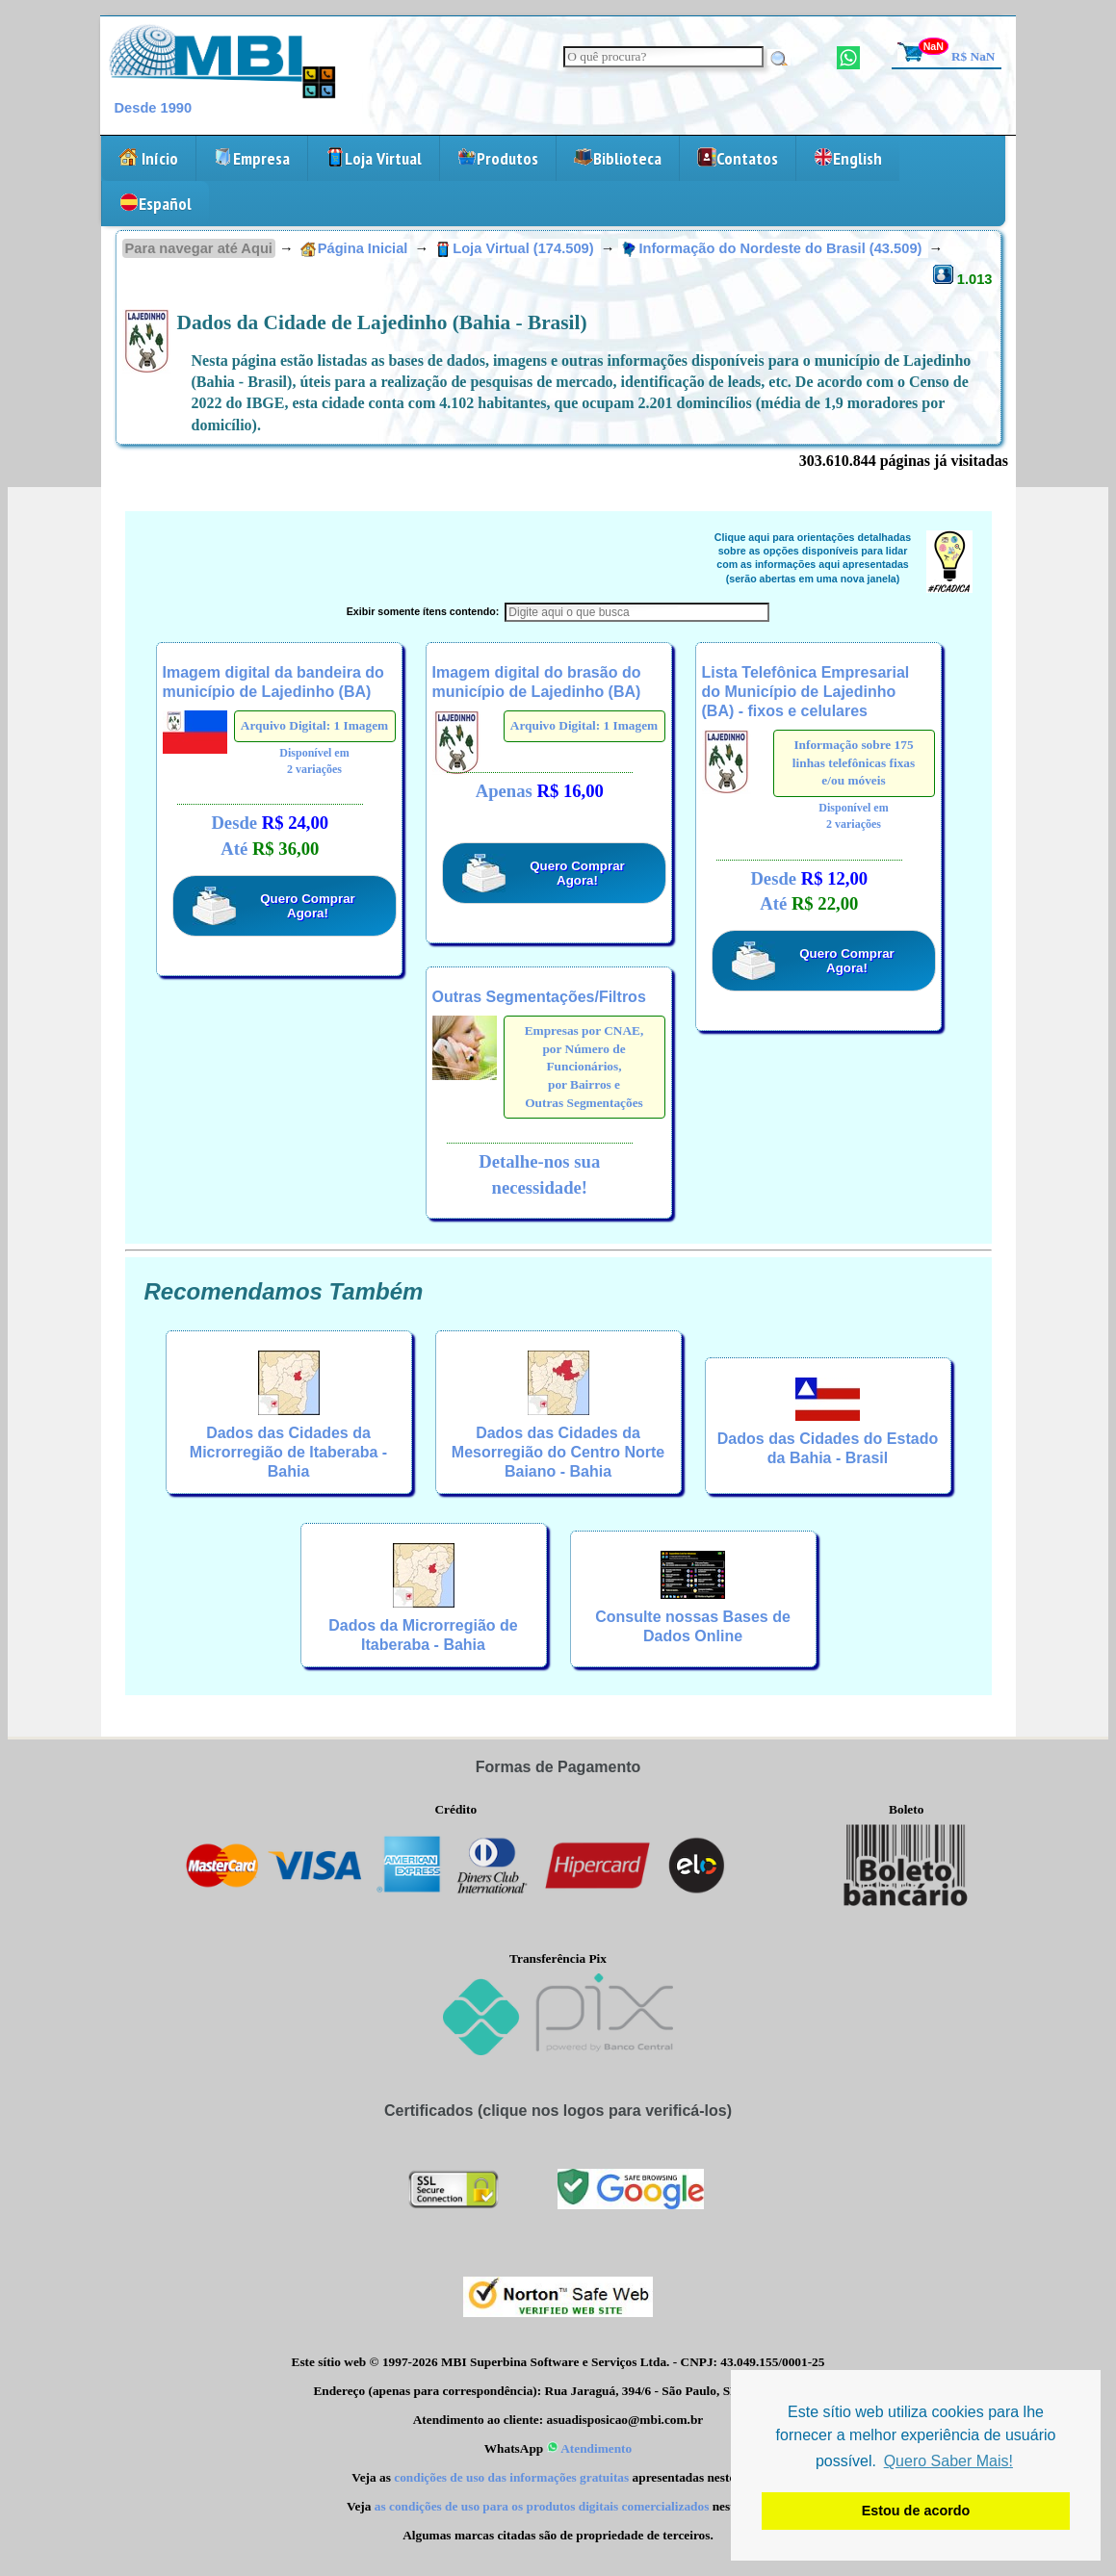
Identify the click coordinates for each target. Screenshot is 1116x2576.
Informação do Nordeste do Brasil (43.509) (773, 248)
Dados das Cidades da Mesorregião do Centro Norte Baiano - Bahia (558, 1452)
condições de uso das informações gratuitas (511, 2477)
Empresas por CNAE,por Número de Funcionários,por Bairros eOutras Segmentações (584, 1066)
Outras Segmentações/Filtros (539, 997)
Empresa (252, 158)
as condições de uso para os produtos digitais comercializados (542, 2506)
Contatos (737, 158)
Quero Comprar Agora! (307, 905)
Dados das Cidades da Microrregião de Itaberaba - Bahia (288, 1452)
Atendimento (590, 2448)
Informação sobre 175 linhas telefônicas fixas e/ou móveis (853, 762)
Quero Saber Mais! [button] (948, 2461)
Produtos (497, 158)
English (848, 158)
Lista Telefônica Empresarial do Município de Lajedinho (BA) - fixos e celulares (806, 691)
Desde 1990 (154, 108)
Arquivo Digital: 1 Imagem (314, 725)
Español (155, 204)
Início (148, 158)
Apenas (540, 791)
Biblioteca (618, 158)
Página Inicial (354, 248)
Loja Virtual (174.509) (516, 248)
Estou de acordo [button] (916, 2510)
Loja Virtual (373, 158)
